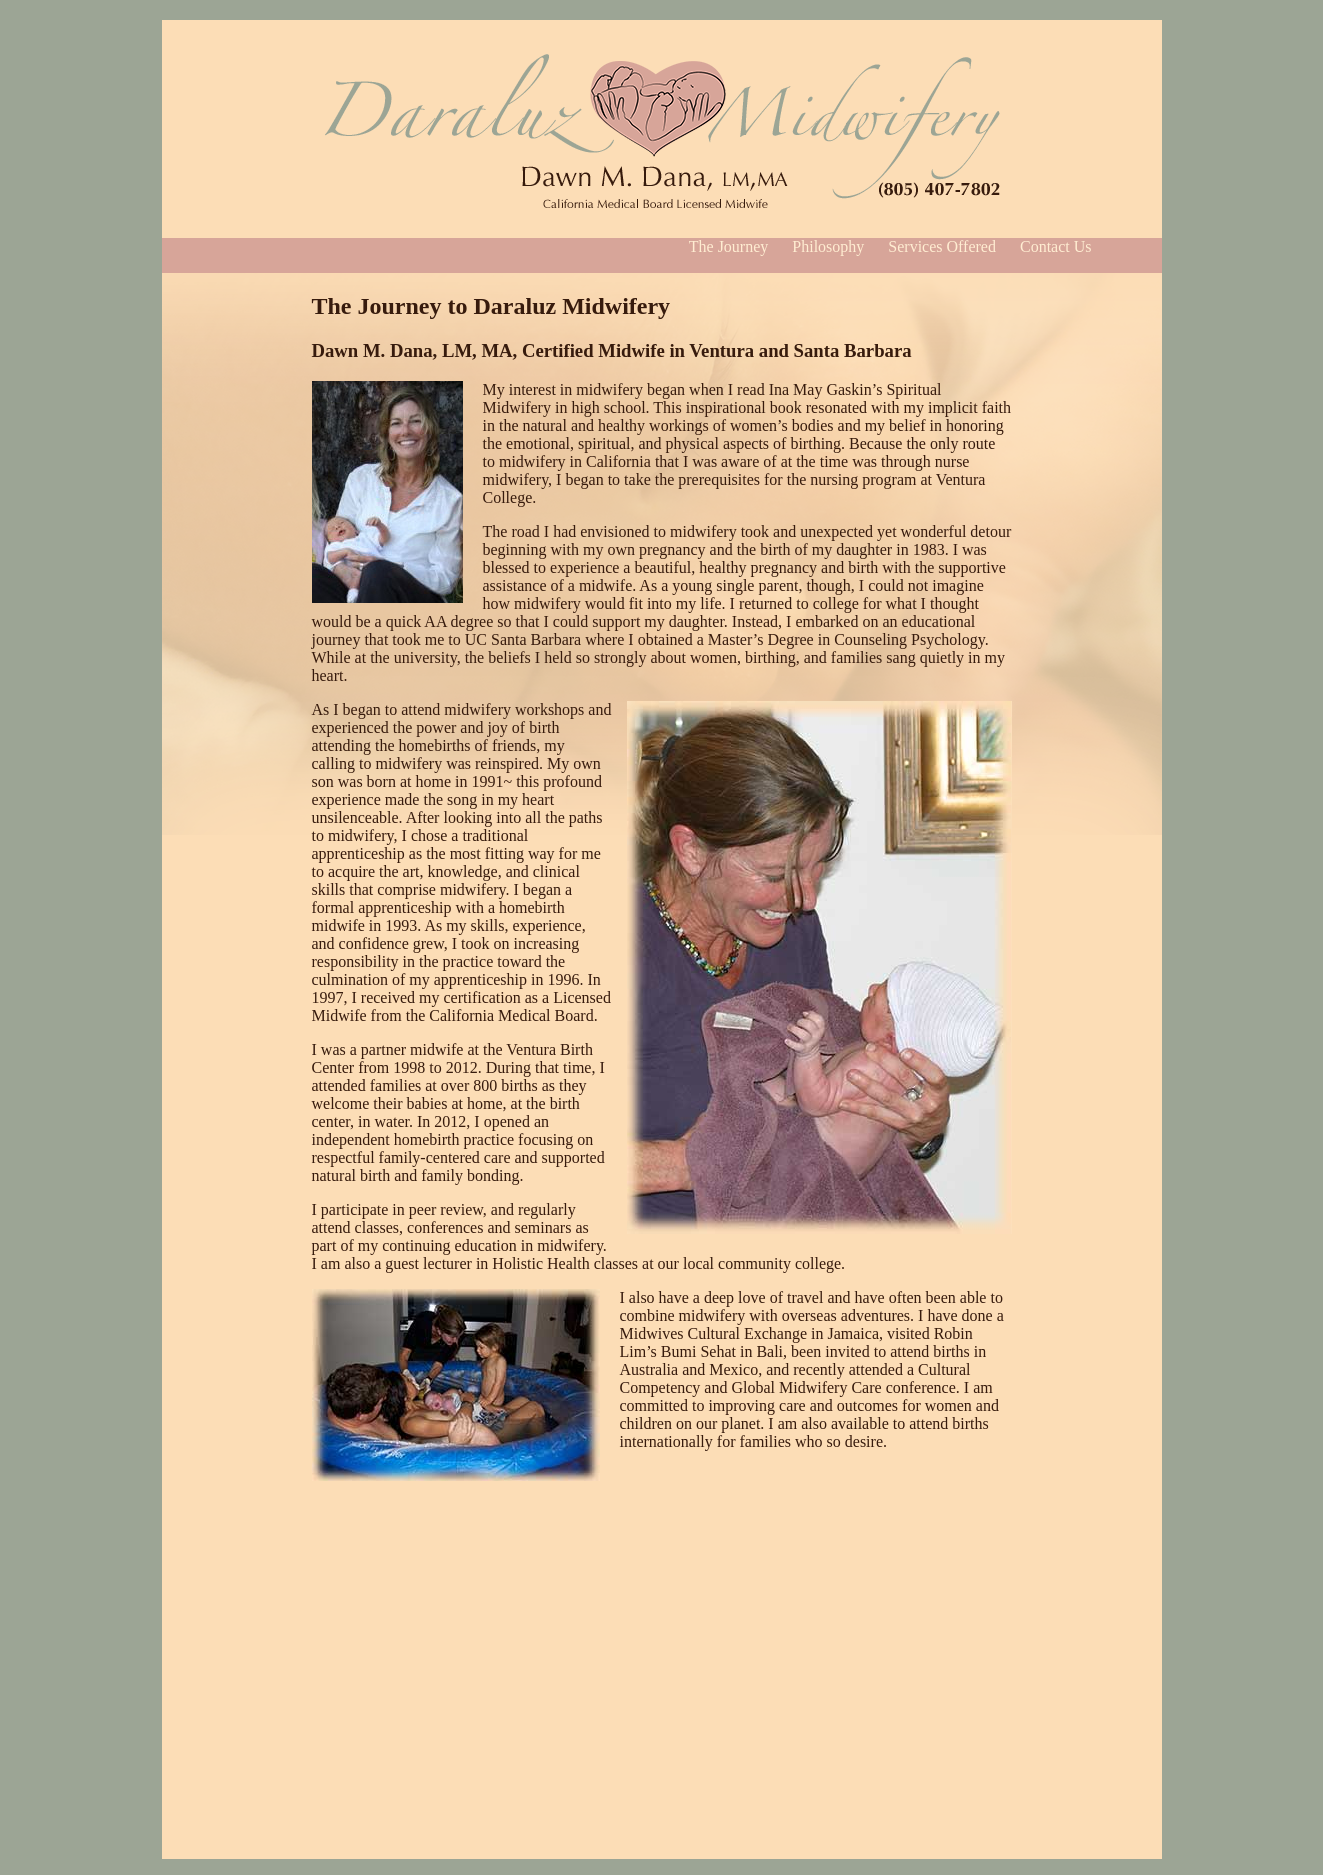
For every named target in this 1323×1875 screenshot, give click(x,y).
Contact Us (1056, 246)
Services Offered (942, 246)
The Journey (729, 246)
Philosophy (828, 246)
